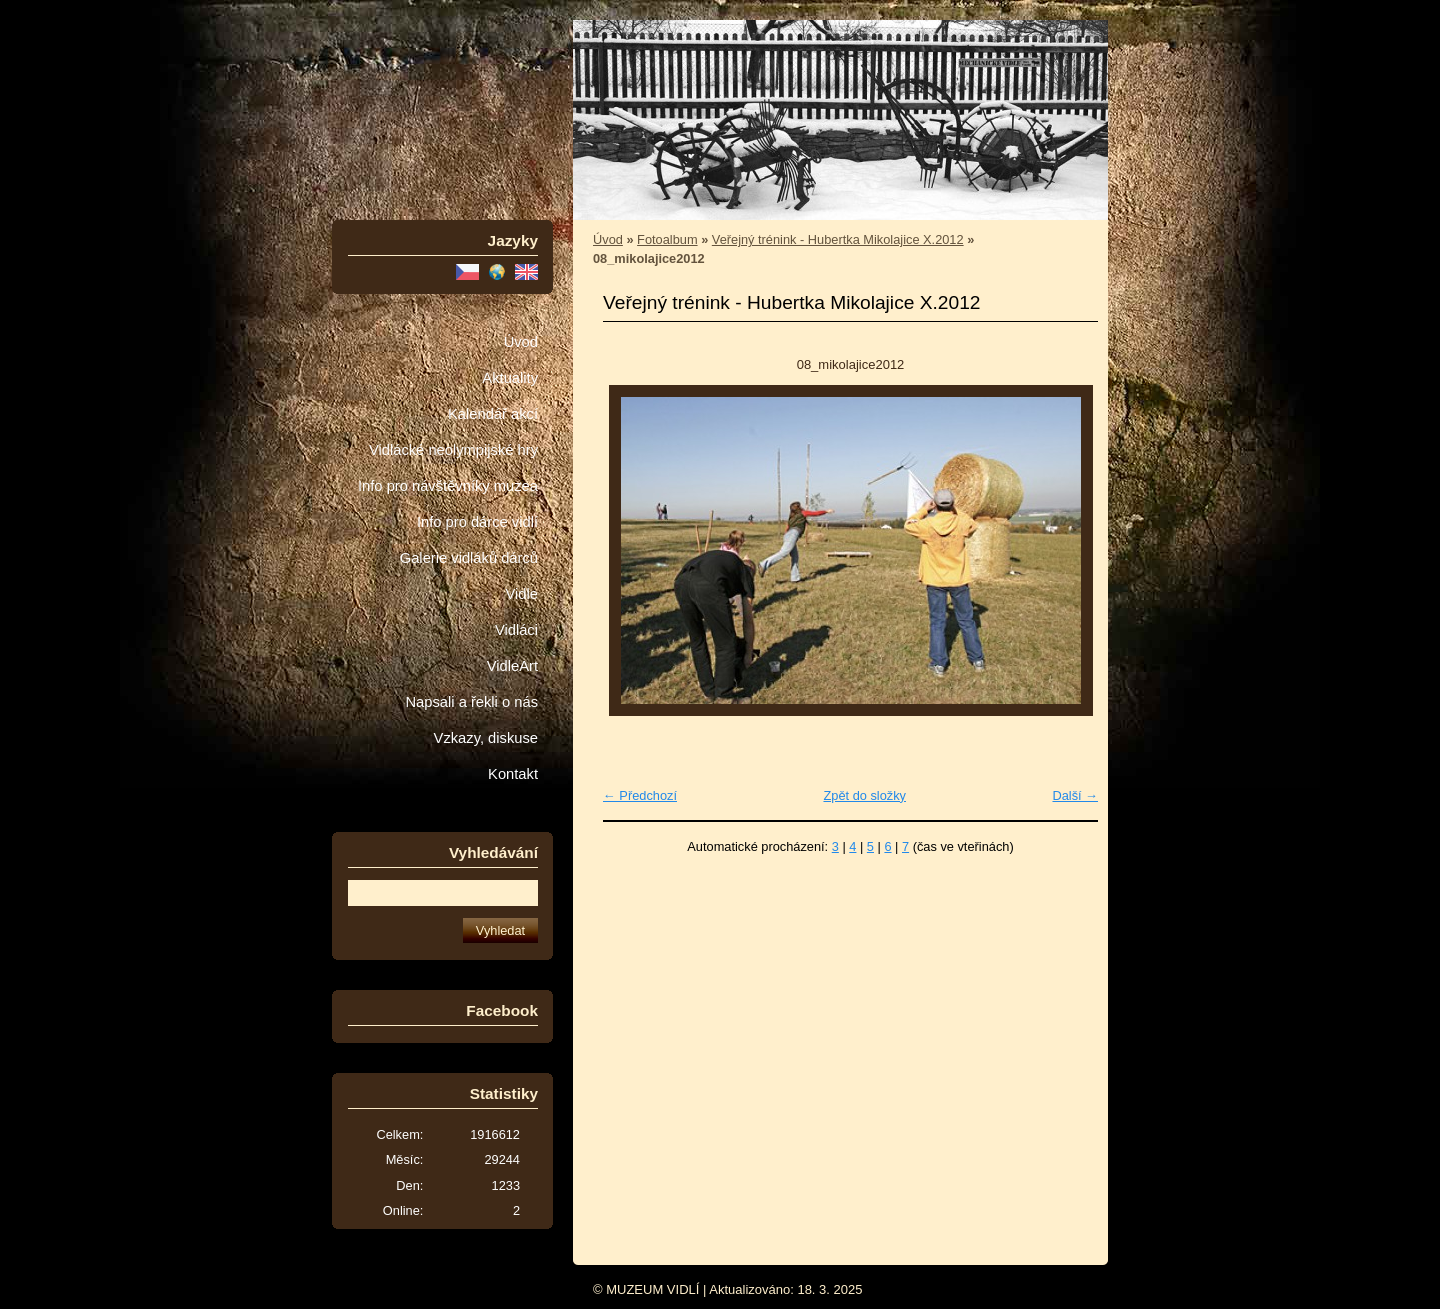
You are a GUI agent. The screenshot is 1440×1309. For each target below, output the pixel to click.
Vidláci (516, 630)
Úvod (521, 342)
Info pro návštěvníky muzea (448, 486)
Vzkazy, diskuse (486, 738)
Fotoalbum (667, 239)
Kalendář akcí (493, 414)
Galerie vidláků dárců (469, 558)
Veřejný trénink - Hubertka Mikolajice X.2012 (838, 239)
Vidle (522, 594)
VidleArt (512, 666)
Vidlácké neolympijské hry (453, 450)
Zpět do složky (864, 795)
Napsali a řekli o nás (471, 702)
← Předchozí (640, 795)
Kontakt (513, 774)
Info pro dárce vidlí (477, 522)
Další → (1075, 795)
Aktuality (510, 378)
